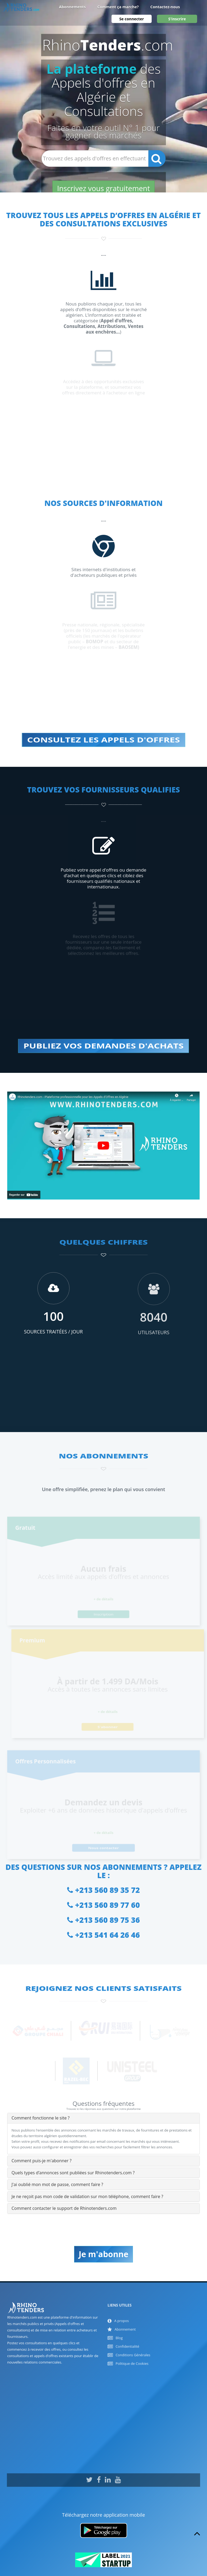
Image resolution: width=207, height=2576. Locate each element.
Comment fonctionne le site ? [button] (40, 2118)
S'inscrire (177, 23)
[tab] (103, 2118)
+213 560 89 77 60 (103, 1905)
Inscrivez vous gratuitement (103, 188)
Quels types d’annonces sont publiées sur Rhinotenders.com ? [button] (73, 2173)
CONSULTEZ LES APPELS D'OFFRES (104, 740)
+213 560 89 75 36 (103, 1920)
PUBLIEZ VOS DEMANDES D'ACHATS (103, 1046)
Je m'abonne (103, 2254)
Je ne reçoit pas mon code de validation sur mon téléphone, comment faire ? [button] (87, 2196)
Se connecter (131, 23)
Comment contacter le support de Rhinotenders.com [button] (64, 2208)
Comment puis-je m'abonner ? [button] (41, 2161)
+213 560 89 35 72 (103, 1890)
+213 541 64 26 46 (103, 1935)
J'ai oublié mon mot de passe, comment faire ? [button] (57, 2184)
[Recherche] (157, 158)
